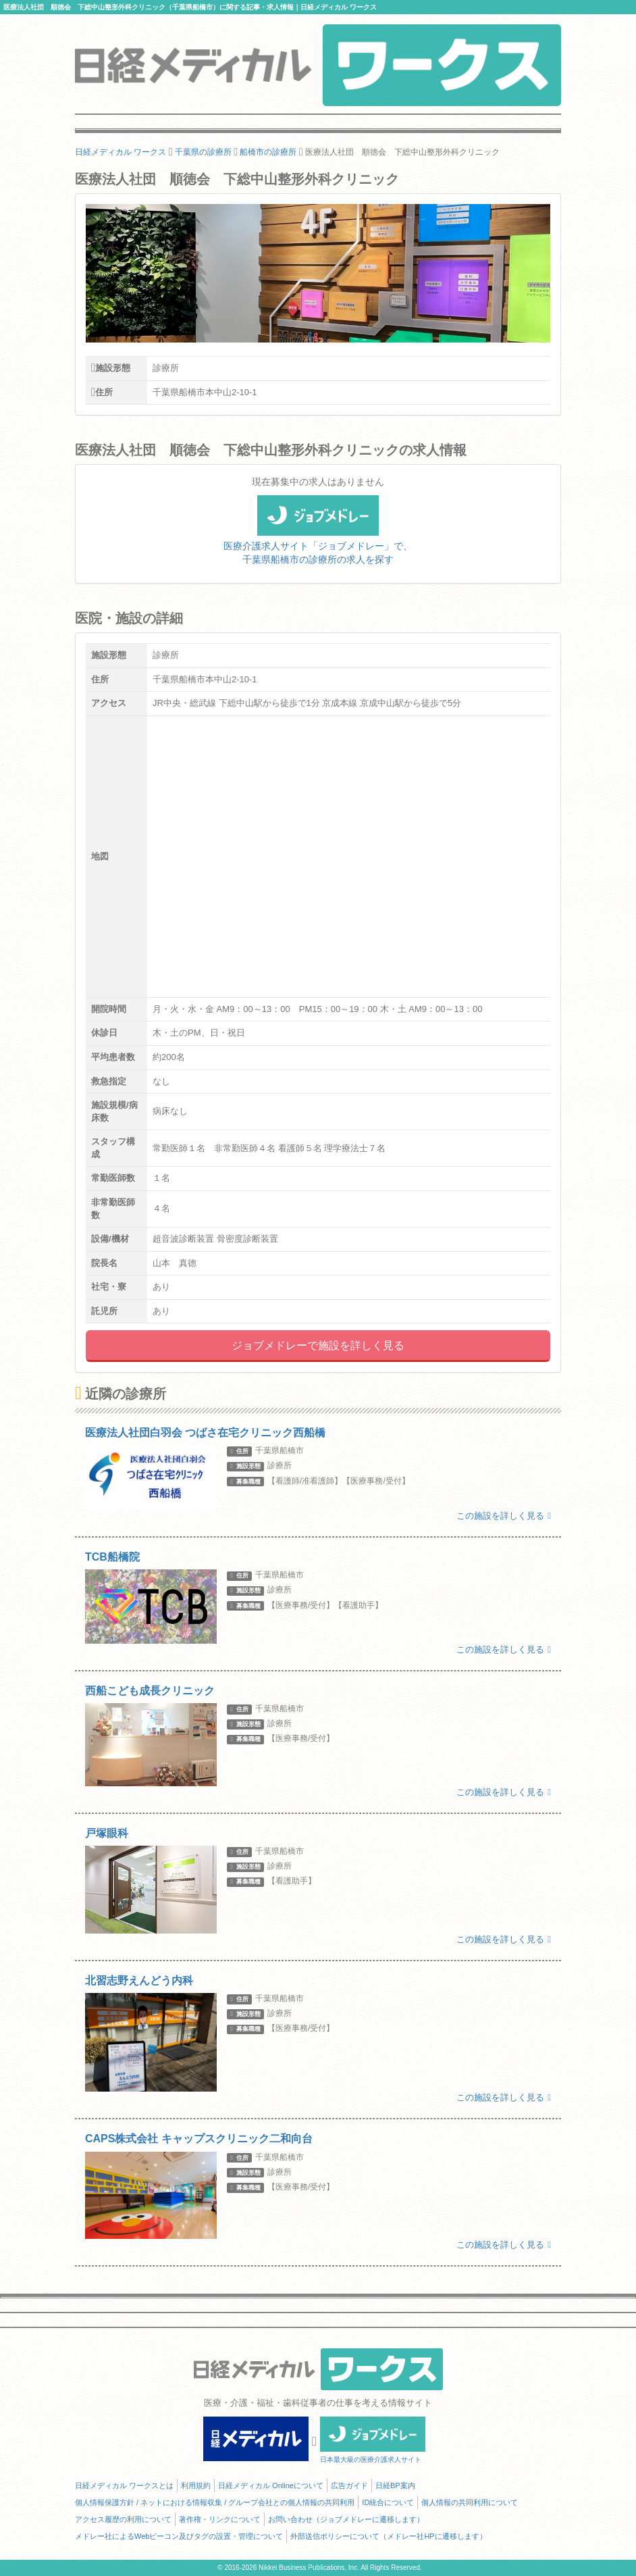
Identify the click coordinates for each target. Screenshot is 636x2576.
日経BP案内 (395, 2485)
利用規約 (196, 2485)
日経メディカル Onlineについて (270, 2485)
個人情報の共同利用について (469, 2502)
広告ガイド (349, 2485)
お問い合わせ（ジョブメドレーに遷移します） (346, 2519)
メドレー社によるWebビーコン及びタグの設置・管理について (179, 2536)
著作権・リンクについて (220, 2519)
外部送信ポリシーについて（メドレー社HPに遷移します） (388, 2536)
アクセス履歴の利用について (123, 2519)
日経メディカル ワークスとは (124, 2485)
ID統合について (388, 2502)
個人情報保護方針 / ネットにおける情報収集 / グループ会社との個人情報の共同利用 (214, 2502)
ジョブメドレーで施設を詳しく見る (318, 1345)
